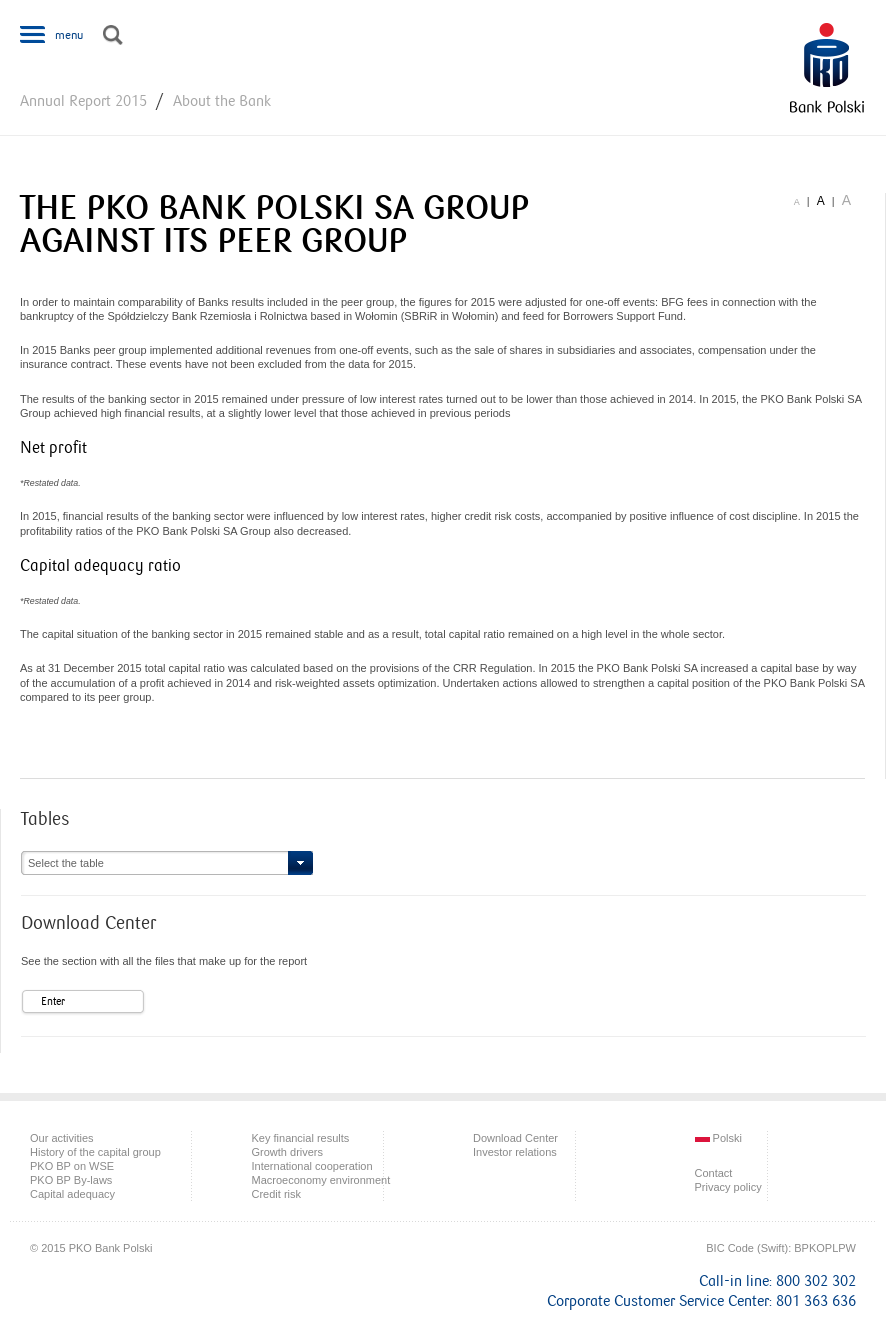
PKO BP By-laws (71, 1180)
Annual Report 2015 (83, 101)
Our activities (62, 1138)
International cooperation (312, 1166)
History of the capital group (95, 1152)
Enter (53, 1001)
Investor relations (515, 1152)
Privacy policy (728, 1187)
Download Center (515, 1138)
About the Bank (222, 101)
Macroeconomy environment (321, 1180)
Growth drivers (288, 1152)
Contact (714, 1173)
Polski (718, 1138)
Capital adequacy (72, 1194)
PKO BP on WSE (72, 1166)
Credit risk (277, 1194)
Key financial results (301, 1138)
